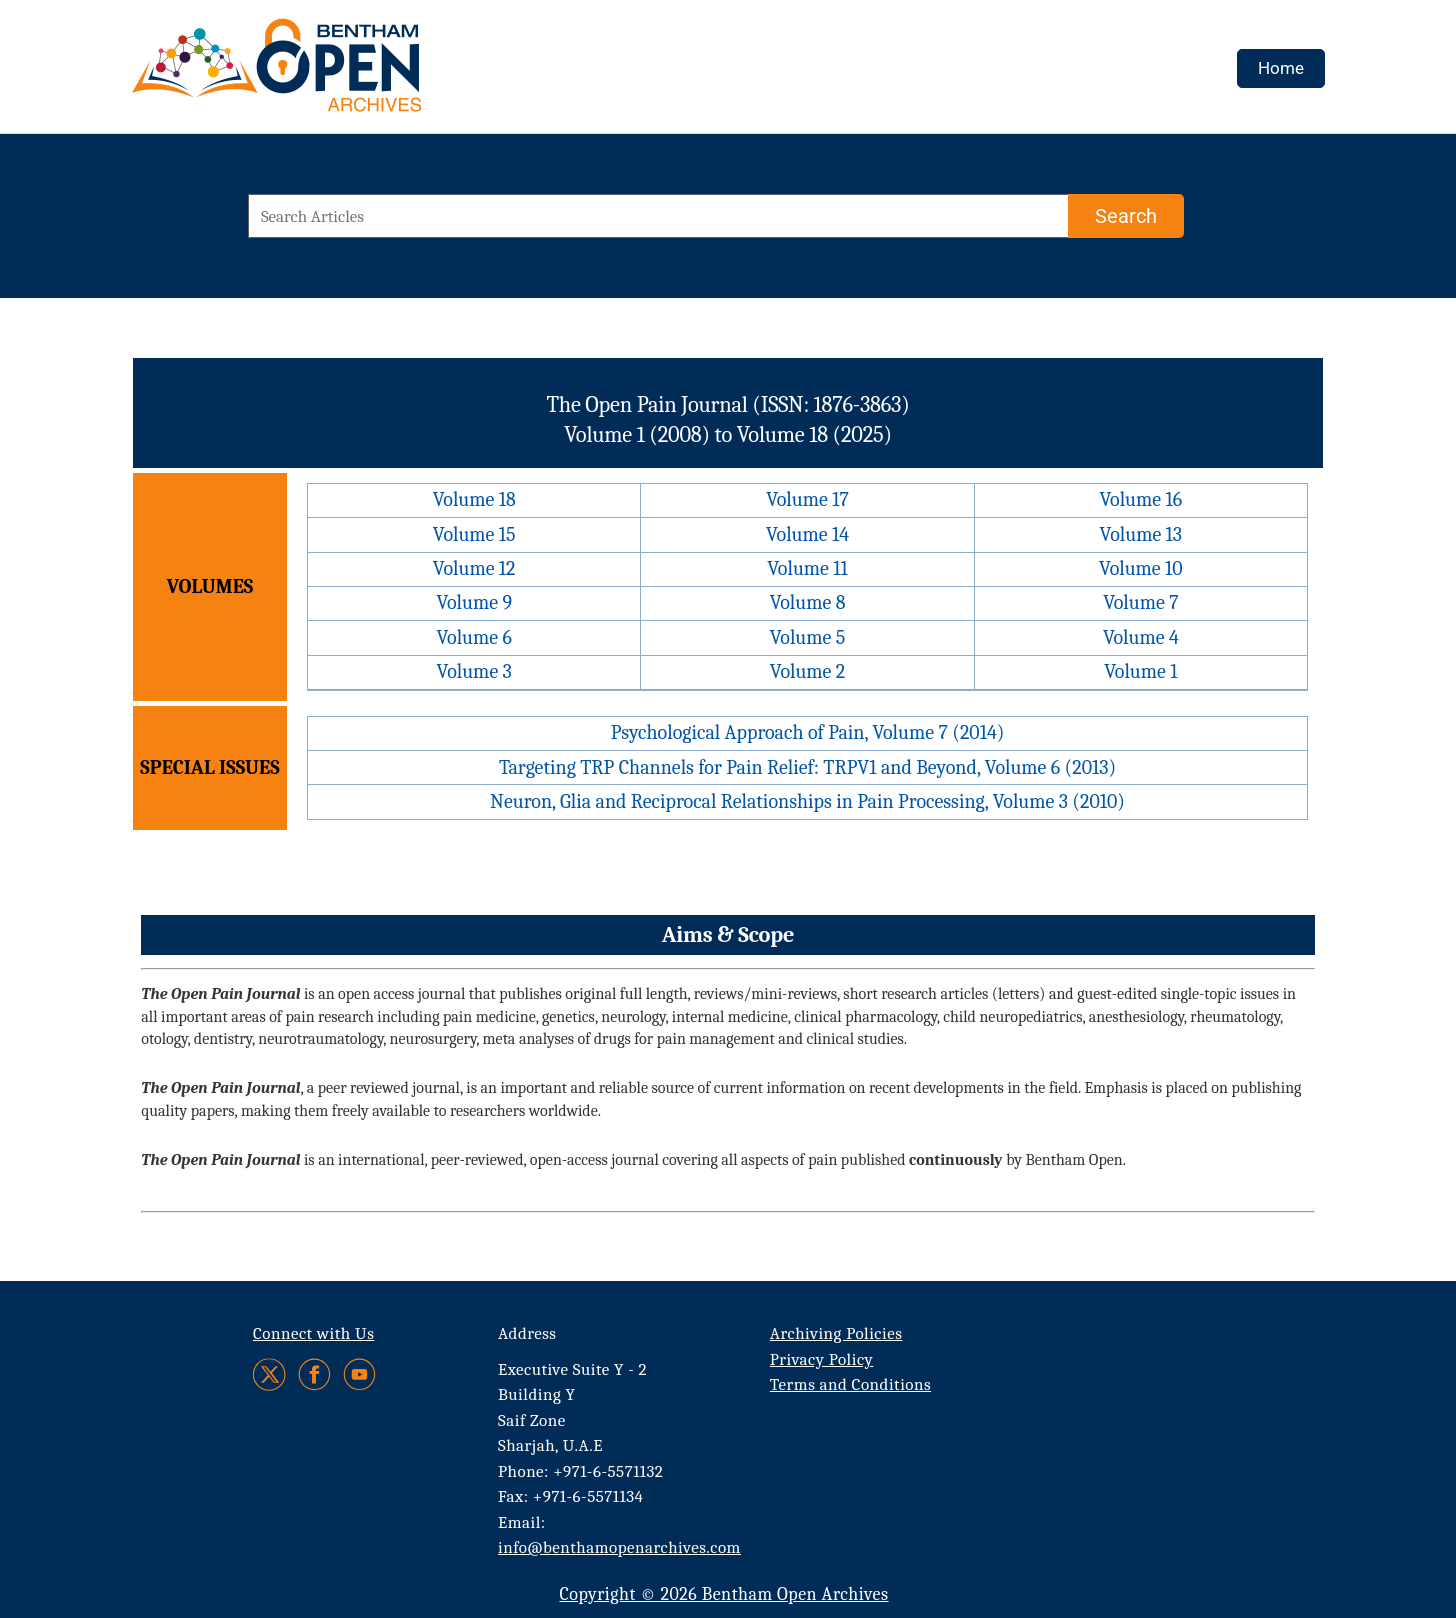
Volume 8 (808, 602)
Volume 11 (807, 568)
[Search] (1126, 216)
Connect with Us (313, 1333)
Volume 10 (1141, 568)
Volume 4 (1141, 637)
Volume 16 (1141, 499)
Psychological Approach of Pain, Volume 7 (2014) (808, 732)
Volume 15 (474, 534)
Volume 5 (808, 637)
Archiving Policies (836, 1333)
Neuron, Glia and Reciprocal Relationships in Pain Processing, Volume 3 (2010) (807, 801)
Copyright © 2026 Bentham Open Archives (723, 1594)
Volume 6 (473, 637)
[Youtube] (359, 1374)
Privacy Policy (821, 1359)
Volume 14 (807, 534)
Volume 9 (474, 602)
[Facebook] (314, 1374)
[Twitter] (270, 1374)
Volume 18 (474, 499)
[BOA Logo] (335, 73)
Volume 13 (1141, 534)
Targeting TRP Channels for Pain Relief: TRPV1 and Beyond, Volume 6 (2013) (807, 767)
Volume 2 (807, 671)
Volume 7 (1140, 602)
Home (1281, 68)
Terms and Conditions (850, 1384)
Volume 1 (1140, 671)
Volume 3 (474, 671)
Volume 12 (474, 568)
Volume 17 (807, 499)
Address (527, 1333)
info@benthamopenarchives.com (619, 1547)
